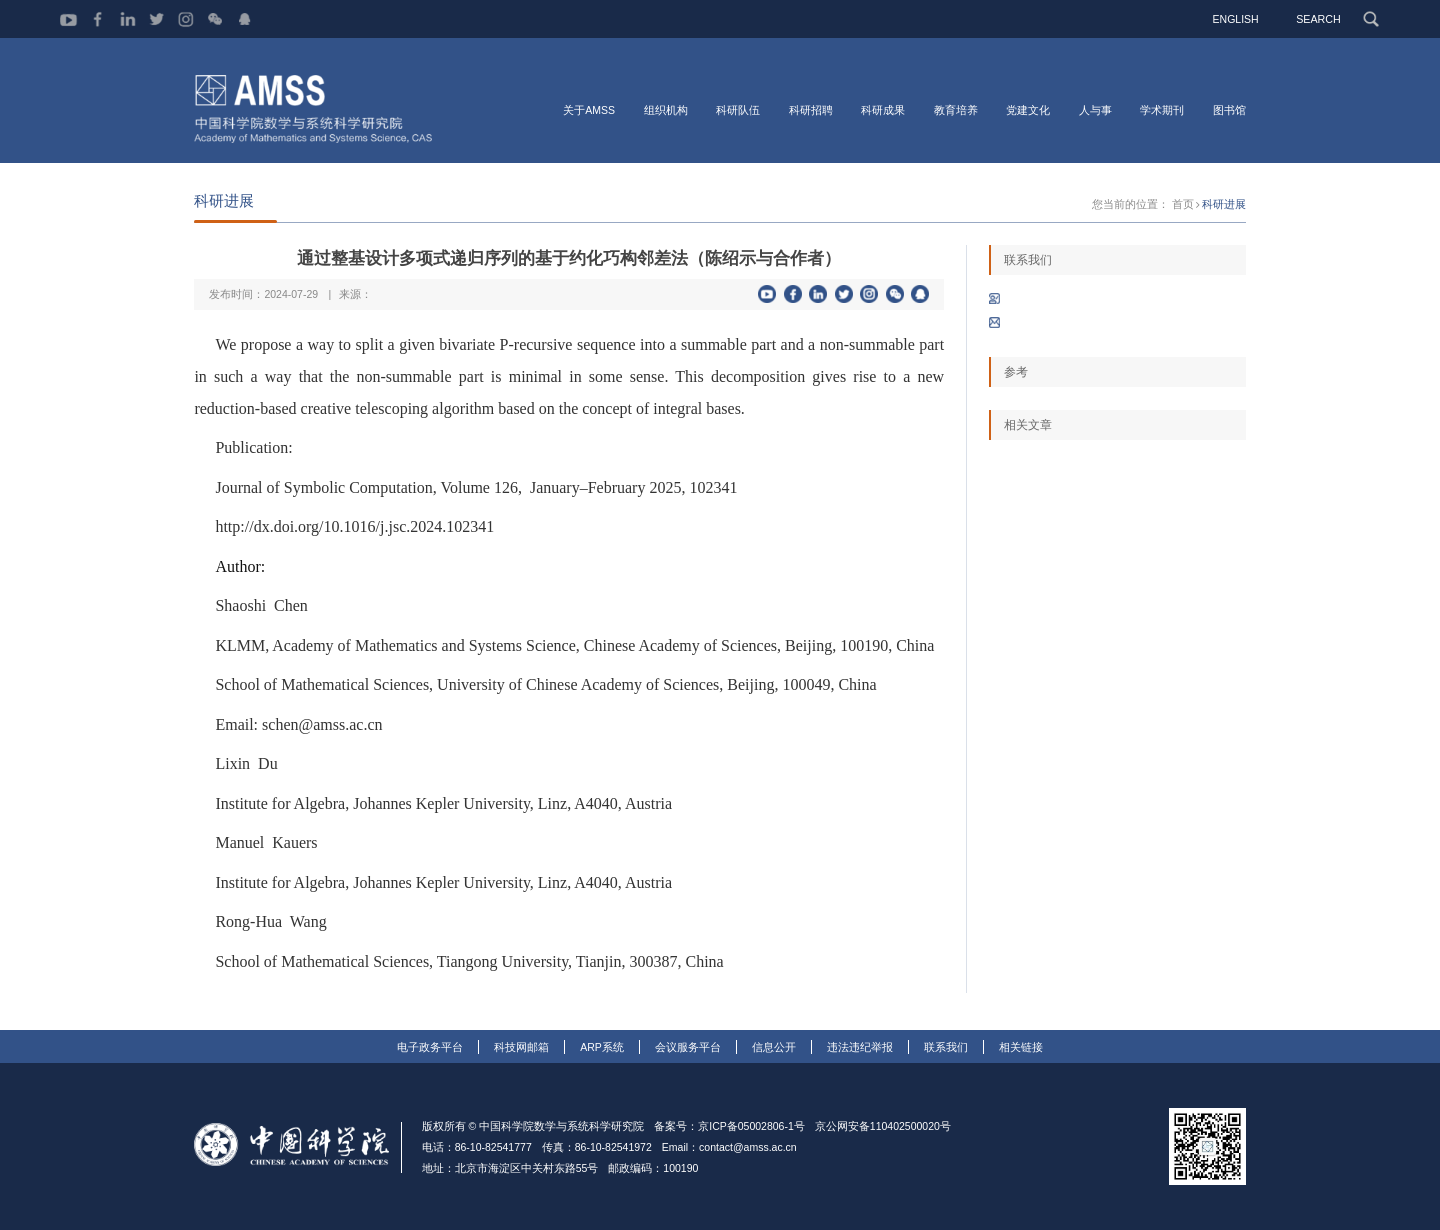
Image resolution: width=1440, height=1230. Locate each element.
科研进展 (1224, 205)
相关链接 (1021, 1047)
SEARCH (1319, 19)
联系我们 (946, 1047)
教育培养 (956, 110)
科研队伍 (738, 110)
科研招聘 (811, 110)
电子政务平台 (430, 1047)
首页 (1183, 205)
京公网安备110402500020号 (883, 1126)
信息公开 (774, 1047)
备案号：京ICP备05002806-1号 (729, 1126)
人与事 (1095, 110)
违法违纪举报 (860, 1047)
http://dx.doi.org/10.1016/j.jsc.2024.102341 (354, 527)
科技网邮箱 (521, 1047)
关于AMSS (589, 110)
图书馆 (1229, 110)
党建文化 (1028, 110)
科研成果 (883, 110)
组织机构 (666, 110)
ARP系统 (602, 1047)
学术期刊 (1162, 110)
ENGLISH (1237, 19)
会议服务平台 (688, 1047)
